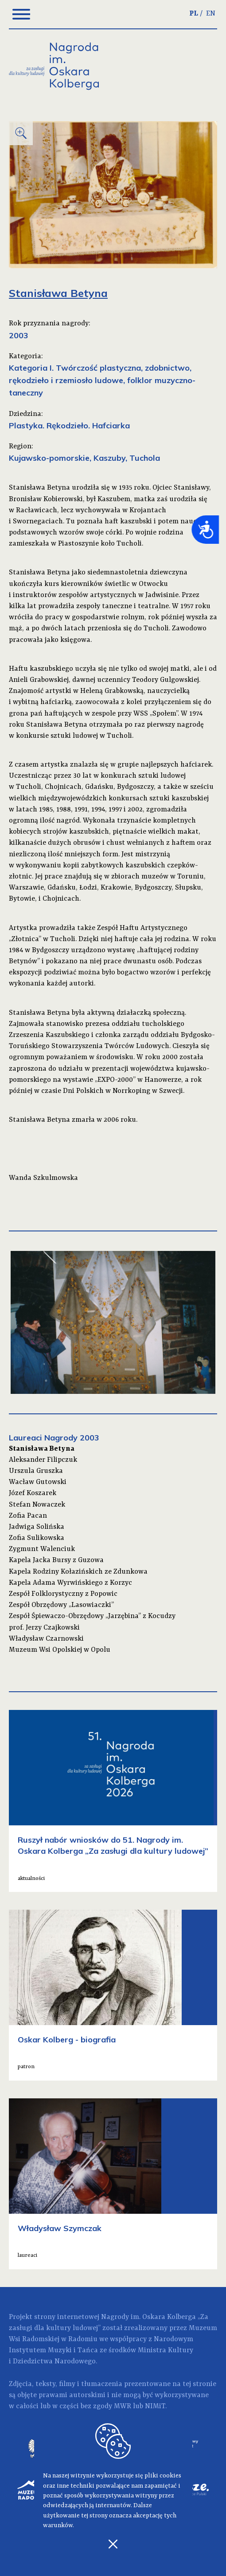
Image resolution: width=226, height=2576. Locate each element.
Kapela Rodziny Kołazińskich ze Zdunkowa (78, 1572)
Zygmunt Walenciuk (42, 1549)
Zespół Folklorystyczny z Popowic (63, 1594)
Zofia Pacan (28, 1516)
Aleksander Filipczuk (43, 1460)
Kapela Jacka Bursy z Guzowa (56, 1560)
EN (210, 14)
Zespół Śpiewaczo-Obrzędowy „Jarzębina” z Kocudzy (92, 1616)
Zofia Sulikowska (36, 1538)
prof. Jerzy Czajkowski (44, 1628)
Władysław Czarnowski (46, 1639)
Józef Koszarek (32, 1493)
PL (193, 14)
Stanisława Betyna (41, 1449)
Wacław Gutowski (37, 1482)
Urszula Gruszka (36, 1471)
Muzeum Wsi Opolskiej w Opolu (59, 1650)
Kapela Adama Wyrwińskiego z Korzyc (70, 1583)
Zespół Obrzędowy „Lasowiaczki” (61, 1605)
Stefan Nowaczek (37, 1505)
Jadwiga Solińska (36, 1527)
